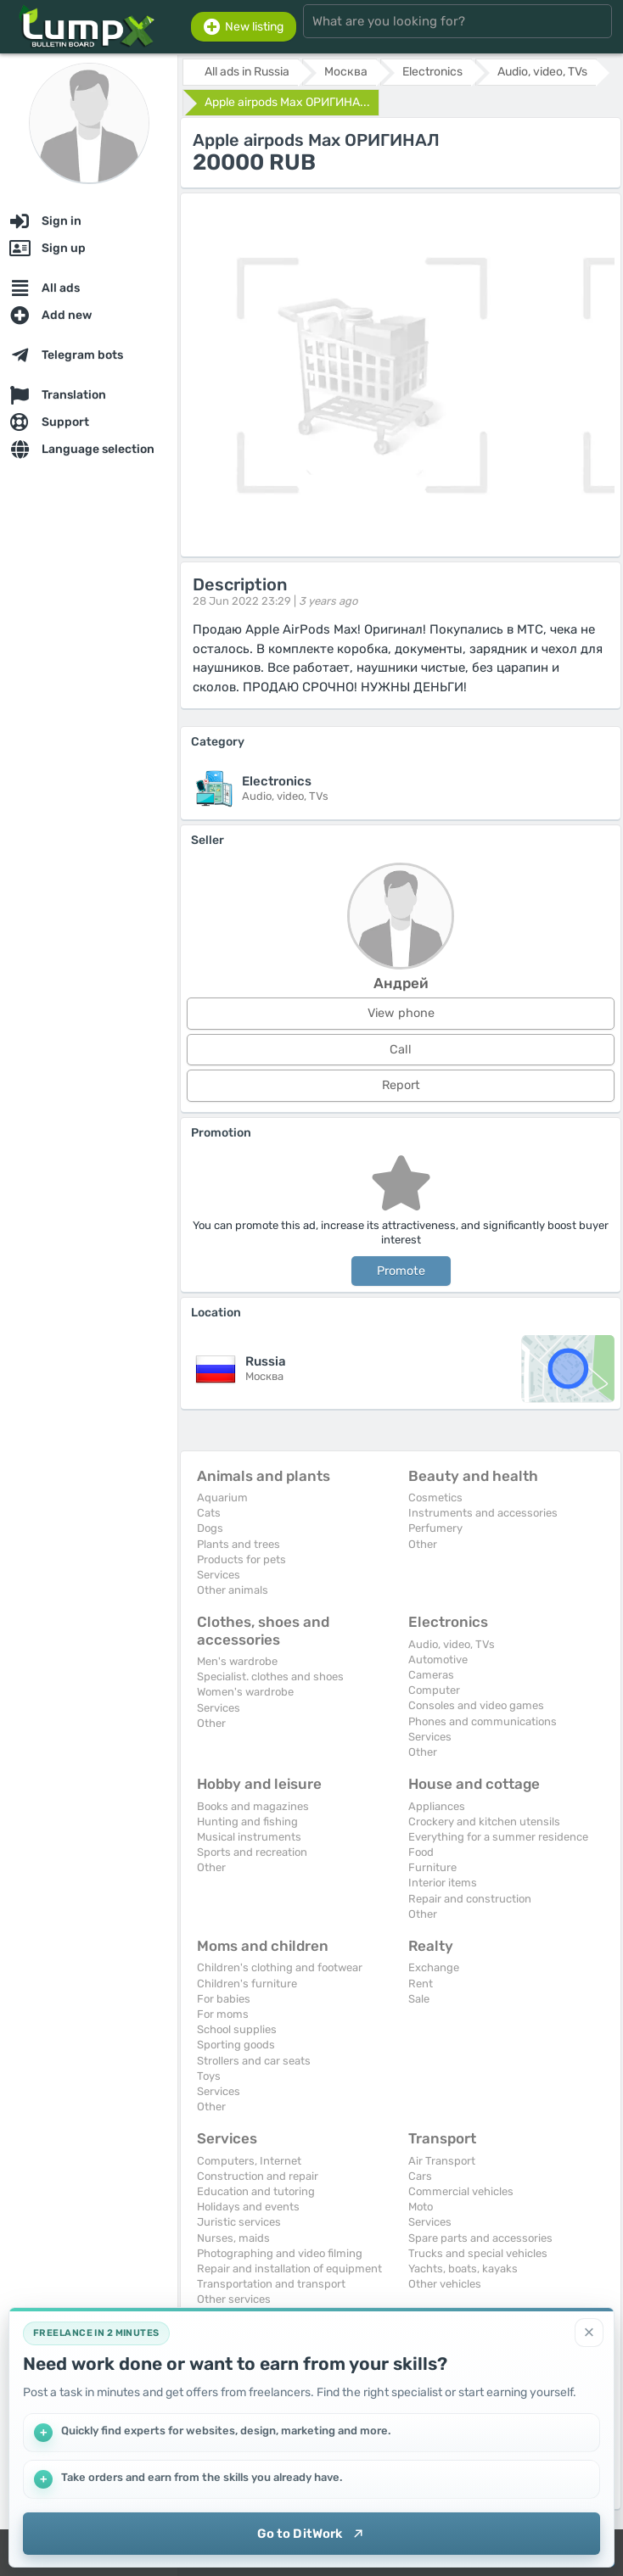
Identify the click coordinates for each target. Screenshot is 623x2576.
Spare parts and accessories (480, 2238)
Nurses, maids (233, 2238)
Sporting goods (236, 2044)
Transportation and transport (271, 2283)
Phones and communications (482, 1721)
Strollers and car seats (254, 2060)
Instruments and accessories (483, 1512)
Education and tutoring (256, 2191)
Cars (420, 2176)
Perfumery (435, 1528)
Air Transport (441, 2160)
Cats (209, 1512)
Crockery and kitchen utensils (484, 1821)
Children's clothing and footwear (279, 1967)
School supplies (237, 2029)
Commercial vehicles (461, 2191)
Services (218, 1574)
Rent (420, 1983)
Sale (418, 1998)
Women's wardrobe (245, 1691)
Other (422, 1544)
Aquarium (222, 1497)
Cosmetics (435, 1497)
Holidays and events (248, 2206)
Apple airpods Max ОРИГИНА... (287, 102)
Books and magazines (253, 1806)
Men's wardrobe (237, 1661)
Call (401, 1049)
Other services (234, 2299)
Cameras (431, 1674)
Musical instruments (249, 1836)
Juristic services (239, 2222)
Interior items (442, 1882)
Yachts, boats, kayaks (463, 2268)
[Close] (589, 2332)
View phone (401, 1013)
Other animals (232, 1590)
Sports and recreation (252, 1852)
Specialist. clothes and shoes (270, 1676)
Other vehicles (444, 2283)
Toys (209, 2076)
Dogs (210, 1528)
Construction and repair (257, 2176)
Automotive (438, 1659)
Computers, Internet (249, 2160)
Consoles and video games (476, 1705)
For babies (223, 1998)
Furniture (432, 1867)
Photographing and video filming (279, 2253)
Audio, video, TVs (451, 1644)
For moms (223, 2014)
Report (401, 1085)
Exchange (433, 1967)
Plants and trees (238, 1544)
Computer (434, 1690)
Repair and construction (469, 1898)
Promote (401, 1271)
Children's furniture (247, 1983)
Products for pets (241, 1559)
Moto (420, 2206)
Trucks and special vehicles (477, 2253)
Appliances (436, 1806)
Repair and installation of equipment (289, 2268)
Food (421, 1852)
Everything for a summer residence (498, 1836)
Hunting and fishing (247, 1821)
